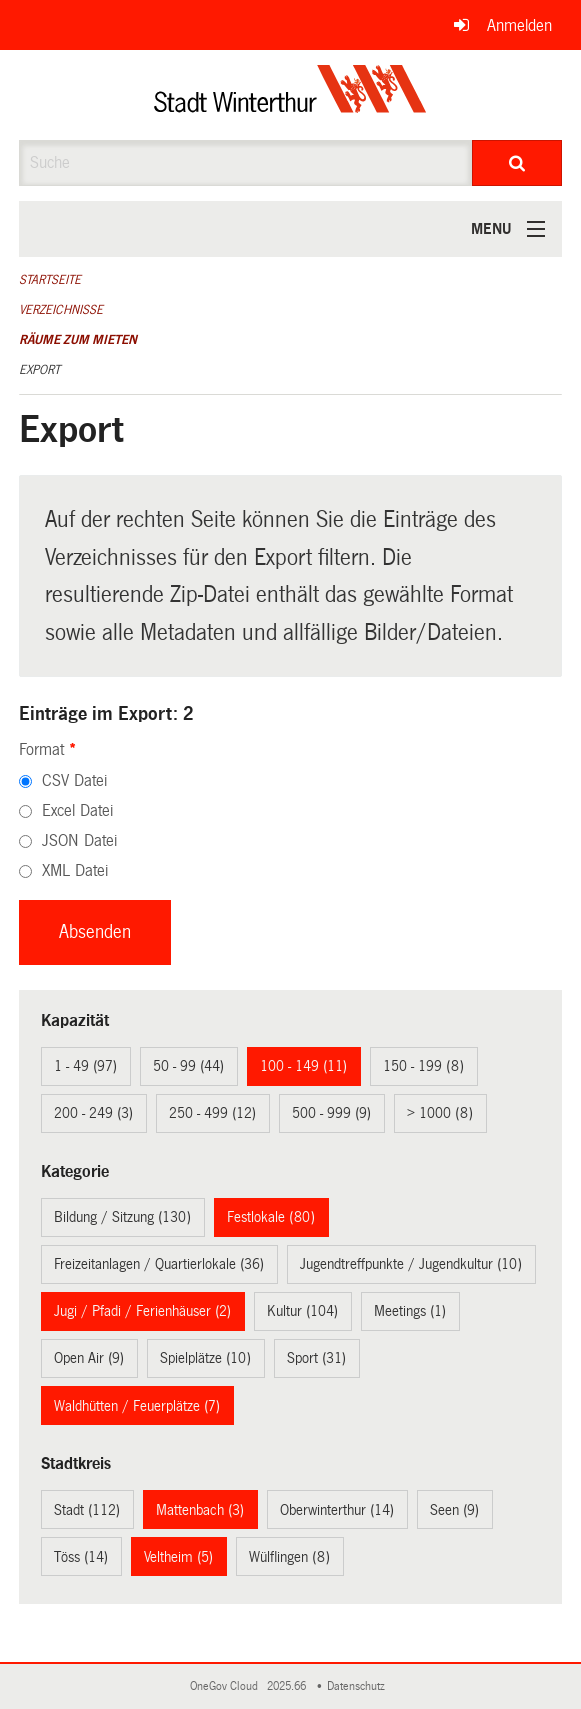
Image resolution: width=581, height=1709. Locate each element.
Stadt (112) (87, 1510)
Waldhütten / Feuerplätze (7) (137, 1406)
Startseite (50, 280)
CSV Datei (74, 780)
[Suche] (517, 163)
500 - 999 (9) (331, 1113)
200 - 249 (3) (93, 1113)
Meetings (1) (410, 1311)
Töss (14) (81, 1557)
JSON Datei (79, 840)
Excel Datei (77, 810)
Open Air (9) (89, 1358)
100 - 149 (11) (303, 1066)
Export (39, 370)
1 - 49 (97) (85, 1066)
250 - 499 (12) (212, 1113)
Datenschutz (359, 1686)
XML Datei (75, 870)
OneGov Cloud (227, 1686)
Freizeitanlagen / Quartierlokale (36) (159, 1264)
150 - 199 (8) (423, 1066)
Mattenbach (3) (200, 1510)
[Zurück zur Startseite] (290, 95)
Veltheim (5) (178, 1557)
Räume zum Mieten (78, 340)
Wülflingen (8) (289, 1557)
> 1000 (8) (440, 1113)
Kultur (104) (302, 1311)
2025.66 (288, 1686)
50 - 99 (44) (188, 1066)
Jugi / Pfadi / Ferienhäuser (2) (142, 1311)
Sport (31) (316, 1358)
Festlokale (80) (271, 1217)
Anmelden (519, 25)
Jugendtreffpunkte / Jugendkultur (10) (411, 1264)
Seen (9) (454, 1510)
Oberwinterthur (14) (337, 1510)
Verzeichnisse (61, 310)
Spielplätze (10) (205, 1358)
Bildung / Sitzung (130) (122, 1217)
